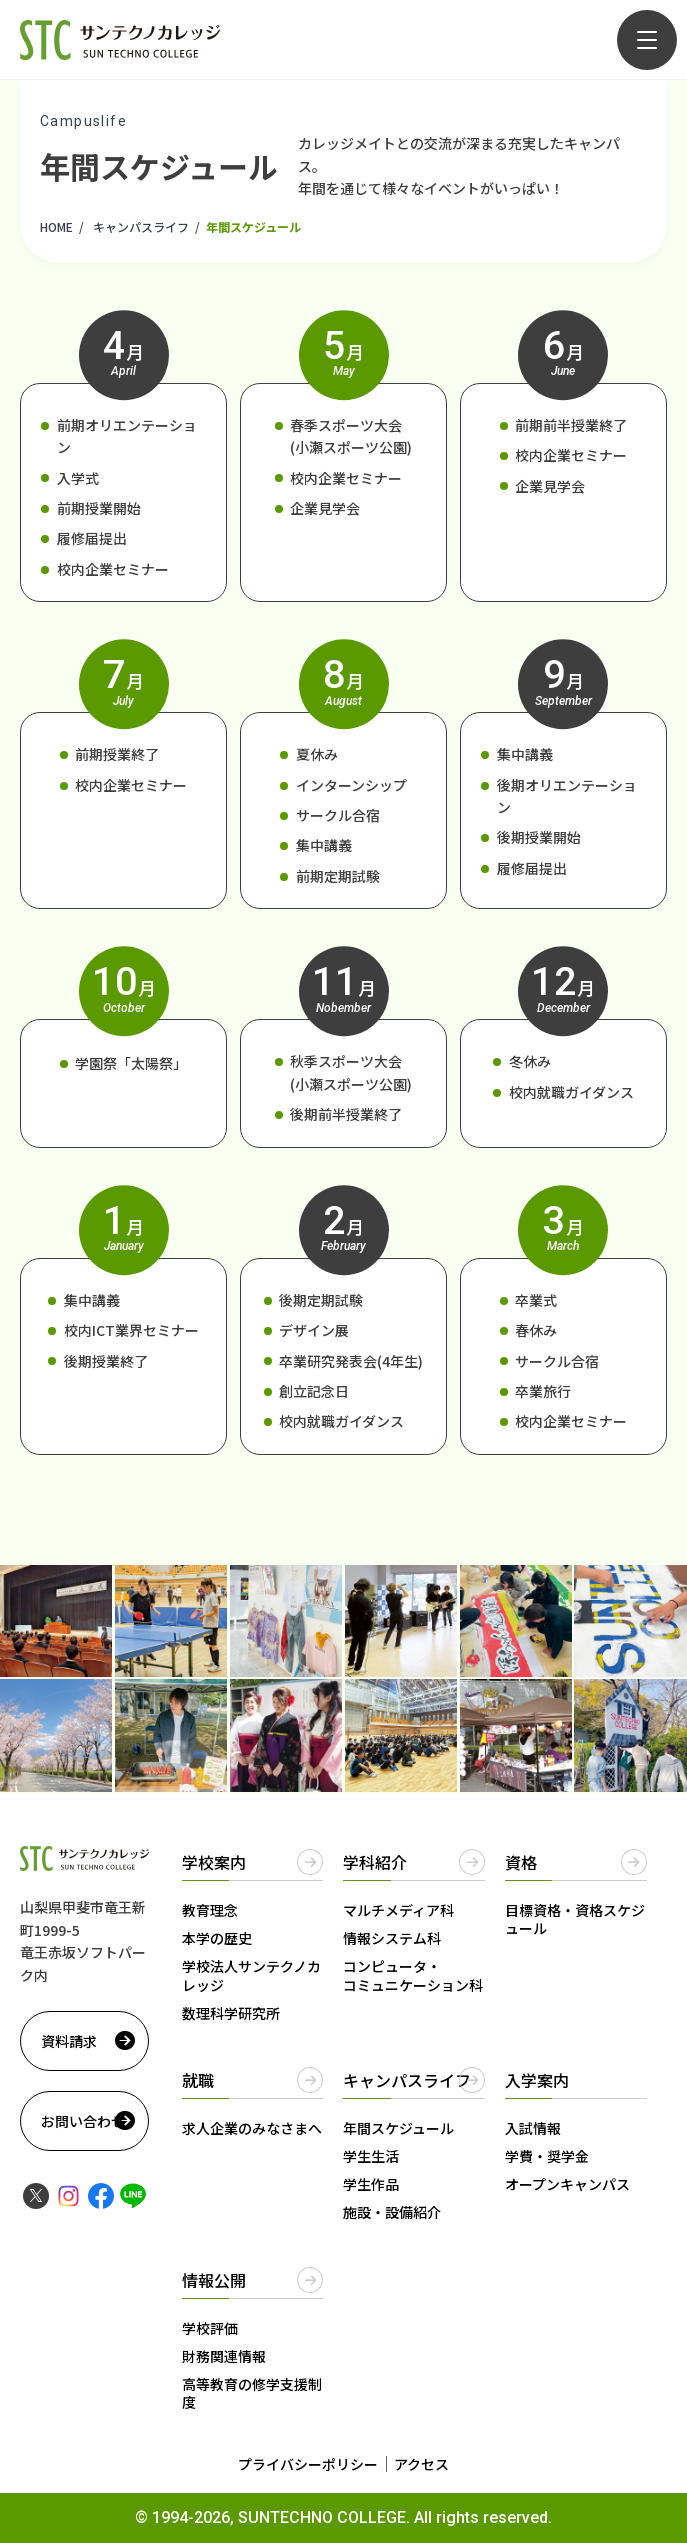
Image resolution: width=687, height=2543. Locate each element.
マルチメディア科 (398, 1910)
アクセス (421, 2464)
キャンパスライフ (141, 226)
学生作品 (371, 2184)
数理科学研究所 (231, 2013)
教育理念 (210, 1910)
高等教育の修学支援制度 (252, 2393)
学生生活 (371, 2156)
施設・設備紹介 (392, 2212)
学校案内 (214, 1862)
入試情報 (533, 2128)
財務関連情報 (224, 2356)
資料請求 (69, 2041)
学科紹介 (375, 1862)
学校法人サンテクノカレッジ (251, 1975)
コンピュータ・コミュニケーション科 (413, 1975)
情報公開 (214, 2280)
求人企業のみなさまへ (252, 2128)
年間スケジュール (398, 2128)
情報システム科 (392, 1938)
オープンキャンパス (567, 2184)
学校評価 (210, 2328)
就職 (198, 2080)
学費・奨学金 (547, 2156)
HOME (56, 226)
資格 (521, 1862)
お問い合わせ (83, 2121)
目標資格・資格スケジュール (575, 1919)
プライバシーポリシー (308, 2464)
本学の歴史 (217, 1938)
